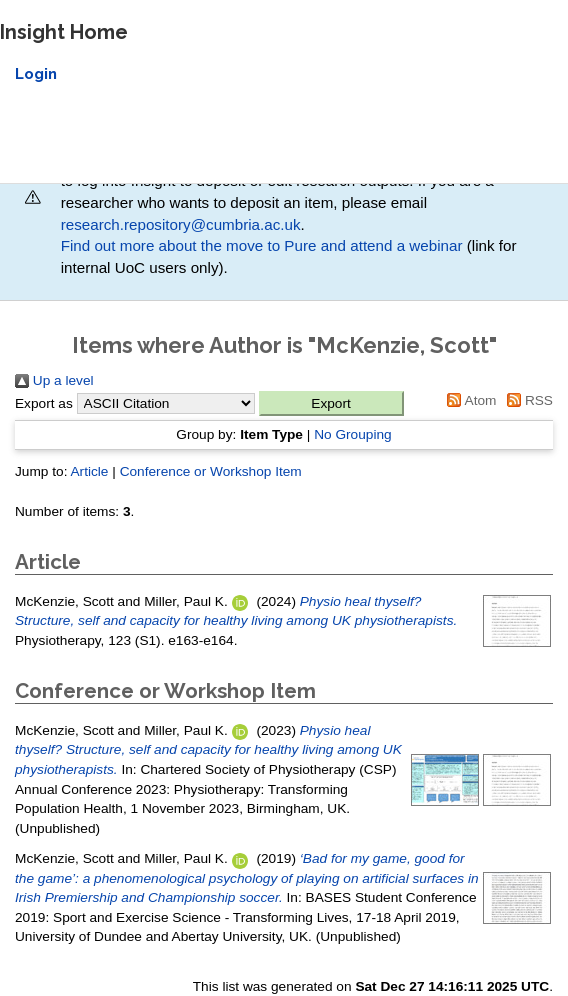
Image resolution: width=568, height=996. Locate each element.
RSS (526, 400)
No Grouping (353, 434)
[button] (331, 404)
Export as (44, 403)
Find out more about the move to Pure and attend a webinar (262, 245)
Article (89, 471)
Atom (469, 400)
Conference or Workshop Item (211, 471)
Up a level (54, 380)
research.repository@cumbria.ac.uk (181, 224)
